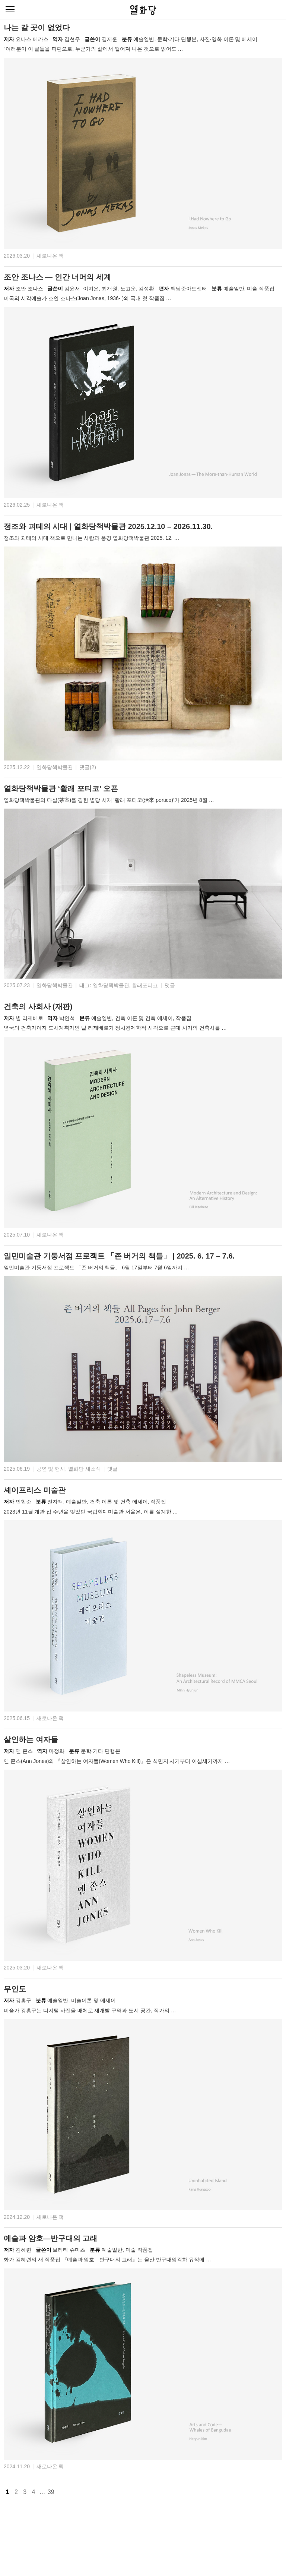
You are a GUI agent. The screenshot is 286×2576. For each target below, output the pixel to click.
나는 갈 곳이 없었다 (37, 27)
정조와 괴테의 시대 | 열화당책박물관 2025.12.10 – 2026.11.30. (108, 526)
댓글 (170, 985)
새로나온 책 (50, 256)
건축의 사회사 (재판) (38, 1006)
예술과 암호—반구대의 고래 (50, 2238)
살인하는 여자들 (31, 1739)
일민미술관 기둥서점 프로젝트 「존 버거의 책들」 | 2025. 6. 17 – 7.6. (119, 1256)
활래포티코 (145, 985)
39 (51, 2492)
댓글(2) (87, 767)
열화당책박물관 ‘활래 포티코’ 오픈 (61, 788)
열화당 (143, 10)
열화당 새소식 (84, 1469)
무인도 (15, 1989)
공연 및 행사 (51, 1469)
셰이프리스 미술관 (35, 1490)
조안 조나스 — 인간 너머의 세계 (57, 277)
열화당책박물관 (54, 767)
